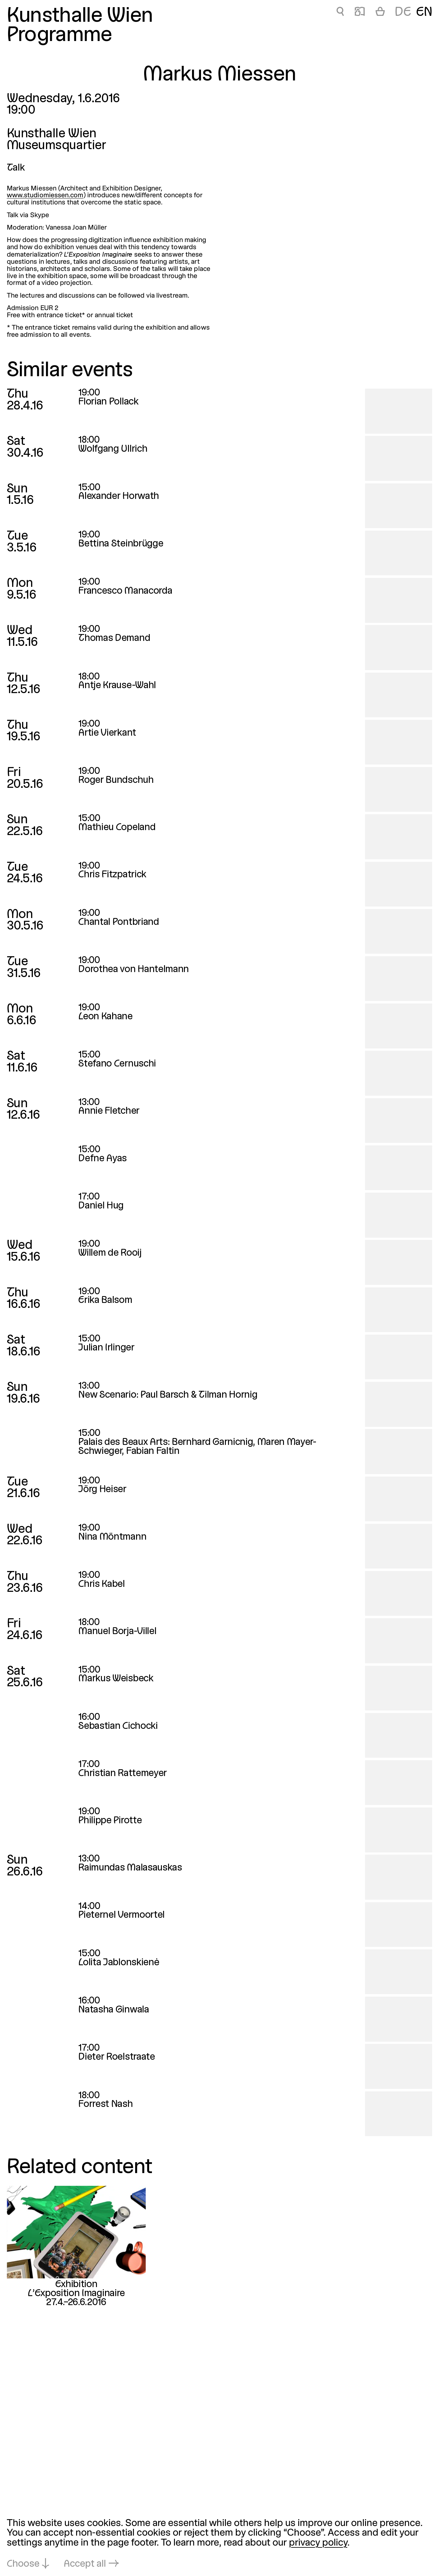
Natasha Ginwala (113, 2010)
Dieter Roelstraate (116, 2057)
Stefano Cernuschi (117, 1064)
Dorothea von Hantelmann (133, 969)
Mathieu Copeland (116, 827)
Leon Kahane (105, 1016)
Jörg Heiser (102, 1489)
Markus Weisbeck (115, 1678)
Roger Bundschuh (115, 780)
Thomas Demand (114, 638)
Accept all (85, 2564)
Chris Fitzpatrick (112, 874)
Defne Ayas (102, 1158)
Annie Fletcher (108, 1111)
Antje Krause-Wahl (117, 685)
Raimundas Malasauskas (130, 1868)
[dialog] (219, 2544)
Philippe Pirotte (110, 1820)
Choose (23, 2564)
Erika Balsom (105, 1300)
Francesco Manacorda (125, 591)
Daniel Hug (101, 1206)
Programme (59, 35)
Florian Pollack (108, 402)
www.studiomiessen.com (45, 196)
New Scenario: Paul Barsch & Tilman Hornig (167, 1395)
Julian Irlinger (106, 1348)
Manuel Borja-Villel (117, 1631)
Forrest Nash (105, 2104)
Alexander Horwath (118, 496)
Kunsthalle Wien (80, 16)
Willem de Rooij (109, 1253)
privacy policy (318, 2543)
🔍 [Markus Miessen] (340, 12)
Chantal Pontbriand (118, 922)
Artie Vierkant (107, 733)
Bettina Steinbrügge (120, 544)
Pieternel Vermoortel (121, 1915)
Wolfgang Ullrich (112, 449)
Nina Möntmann (112, 1537)
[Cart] (380, 13)
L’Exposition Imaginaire (76, 2293)
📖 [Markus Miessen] (359, 12)
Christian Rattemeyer (122, 1773)
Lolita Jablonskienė (118, 1962)
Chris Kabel (101, 1584)
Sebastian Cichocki (118, 1726)
